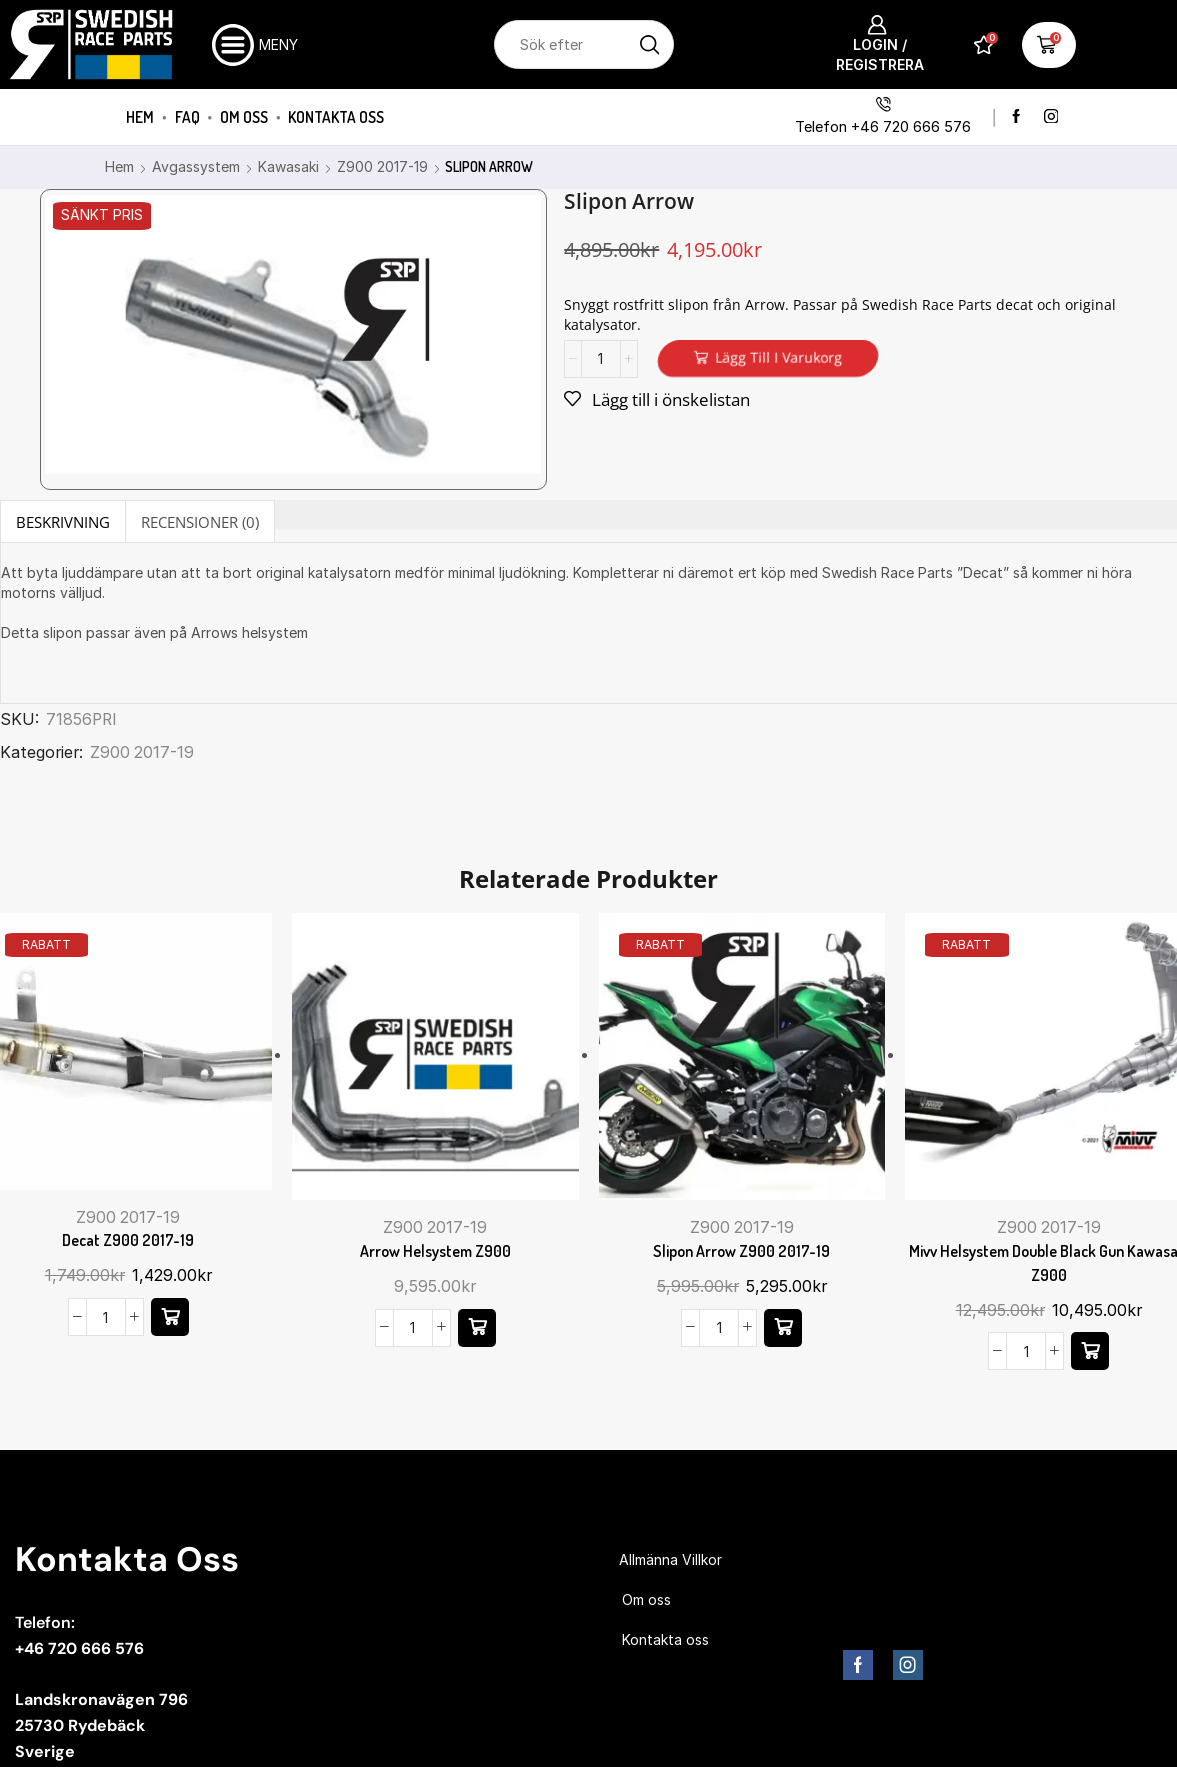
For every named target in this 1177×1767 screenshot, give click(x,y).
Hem (140, 117)
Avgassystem (196, 166)
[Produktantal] (601, 359)
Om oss (244, 117)
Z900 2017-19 (382, 166)
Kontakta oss (336, 117)
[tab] (62, 521)
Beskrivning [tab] (63, 522)
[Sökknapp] (649, 44)
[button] (170, 1317)
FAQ (187, 117)
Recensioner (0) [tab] (200, 522)
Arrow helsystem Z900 (435, 1251)
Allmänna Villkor (670, 1559)
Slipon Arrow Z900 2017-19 (741, 1251)
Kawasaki (288, 166)
